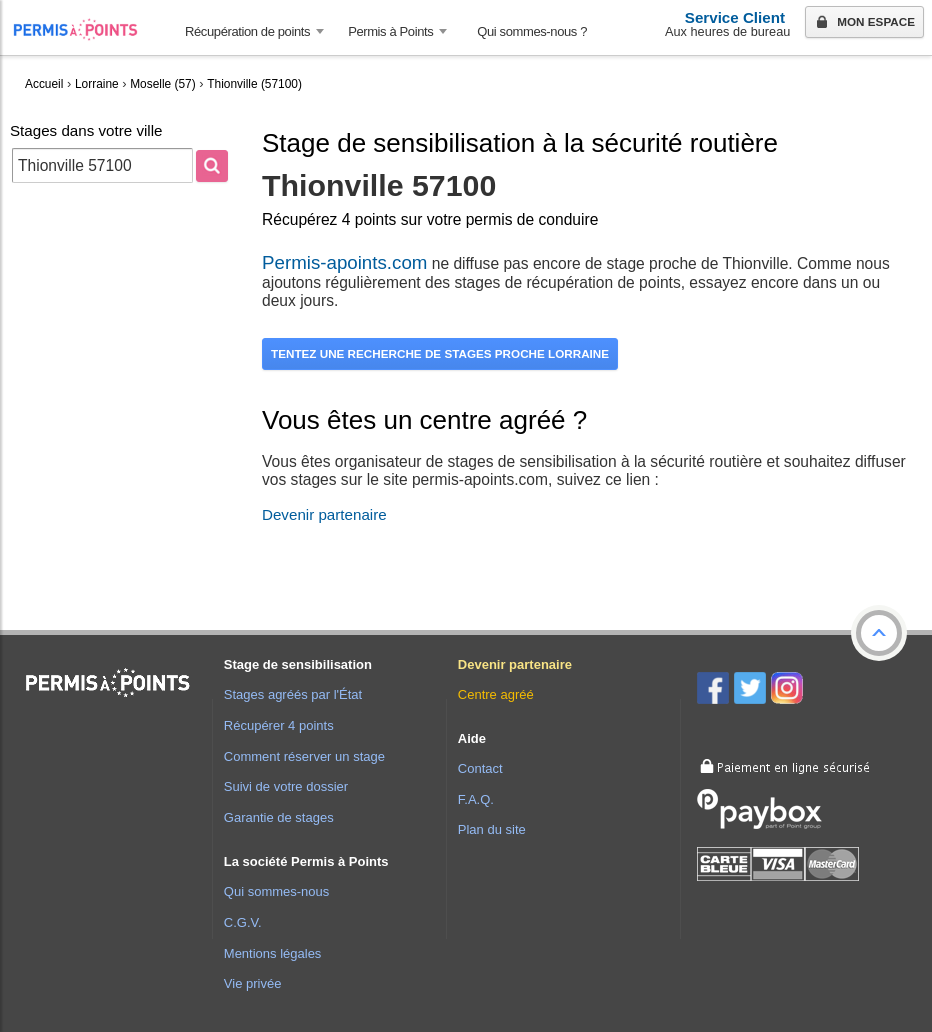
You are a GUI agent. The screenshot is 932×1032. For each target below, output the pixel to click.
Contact (480, 768)
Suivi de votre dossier (286, 786)
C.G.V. (243, 922)
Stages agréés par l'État (293, 694)
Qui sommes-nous (276, 891)
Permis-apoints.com (344, 262)
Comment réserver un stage (304, 756)
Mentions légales (273, 953)
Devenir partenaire (324, 514)
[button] (879, 633)
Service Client (735, 17)
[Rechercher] (212, 166)
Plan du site (492, 829)
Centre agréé (496, 694)
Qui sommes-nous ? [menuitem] (532, 31)
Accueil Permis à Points (85, 29)
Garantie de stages (279, 817)
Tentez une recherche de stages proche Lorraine (440, 353)
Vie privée (253, 983)
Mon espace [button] (863, 23)
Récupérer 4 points (279, 725)
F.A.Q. (476, 799)
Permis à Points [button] (390, 31)
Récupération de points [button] (247, 31)
